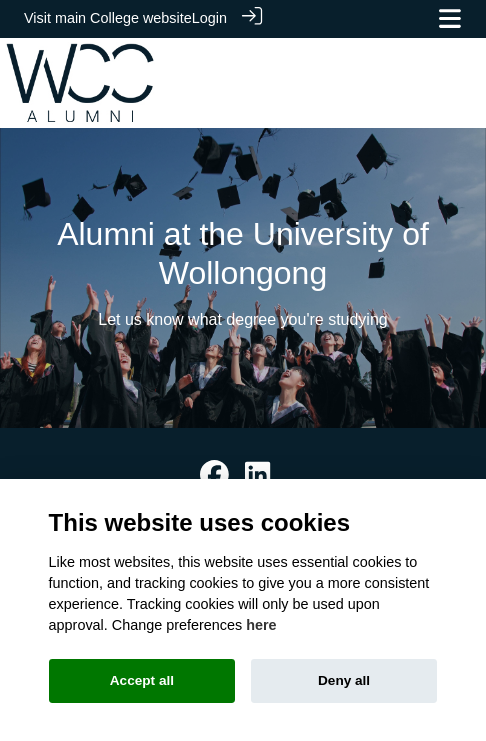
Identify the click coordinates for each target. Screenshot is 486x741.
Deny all (344, 680)
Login (209, 18)
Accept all (142, 680)
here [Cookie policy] (261, 625)
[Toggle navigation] (450, 18)
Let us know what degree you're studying (242, 318)
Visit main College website (108, 18)
